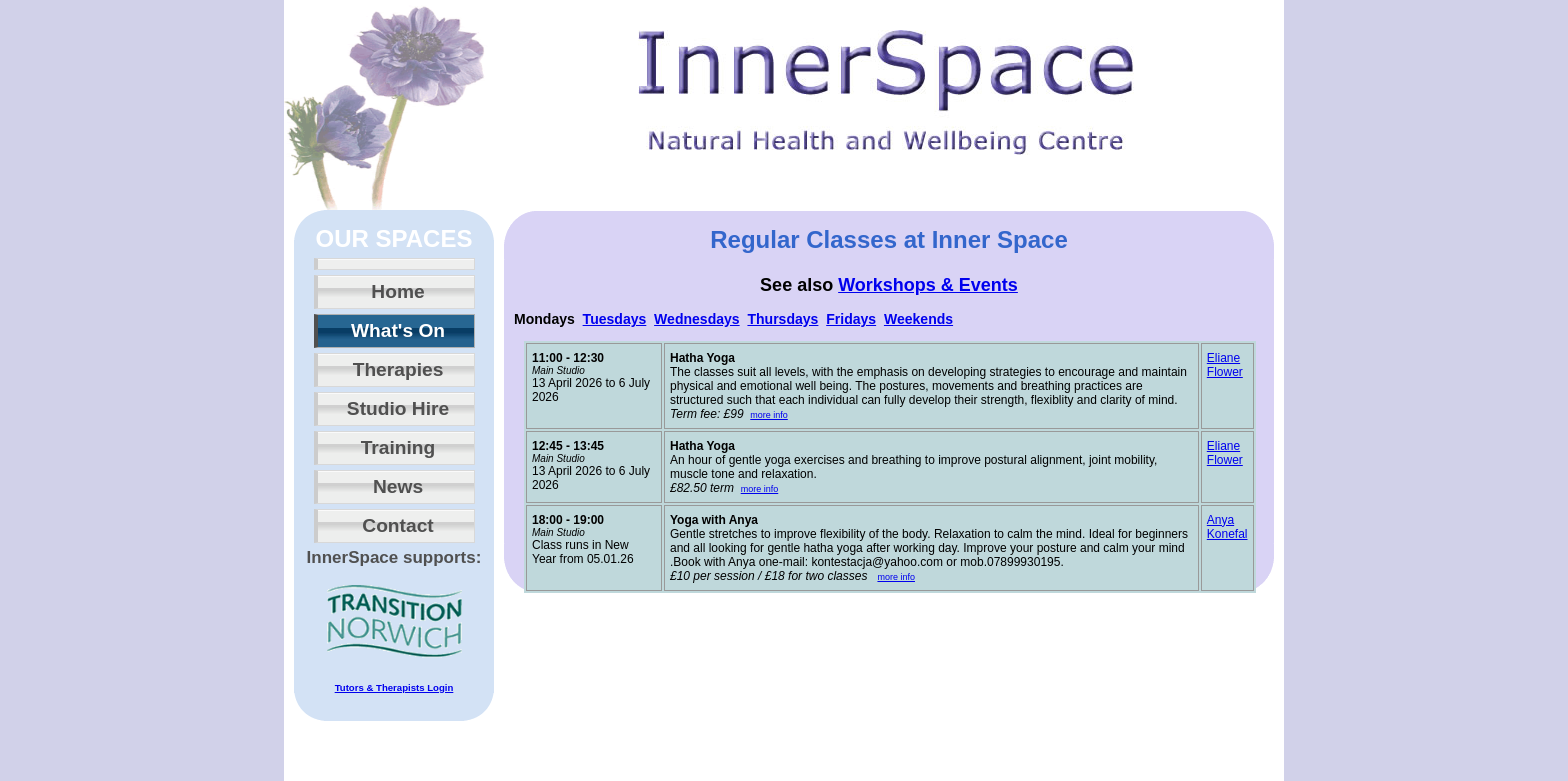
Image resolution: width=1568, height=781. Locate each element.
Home (397, 291)
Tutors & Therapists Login (394, 687)
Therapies (398, 369)
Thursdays (782, 319)
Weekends (918, 319)
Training (398, 447)
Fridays (851, 319)
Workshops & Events (928, 285)
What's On (398, 330)
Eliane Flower (1225, 365)
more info (769, 415)
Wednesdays (697, 319)
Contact (397, 525)
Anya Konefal (1227, 527)
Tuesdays (615, 319)
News (398, 486)
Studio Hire (398, 408)
